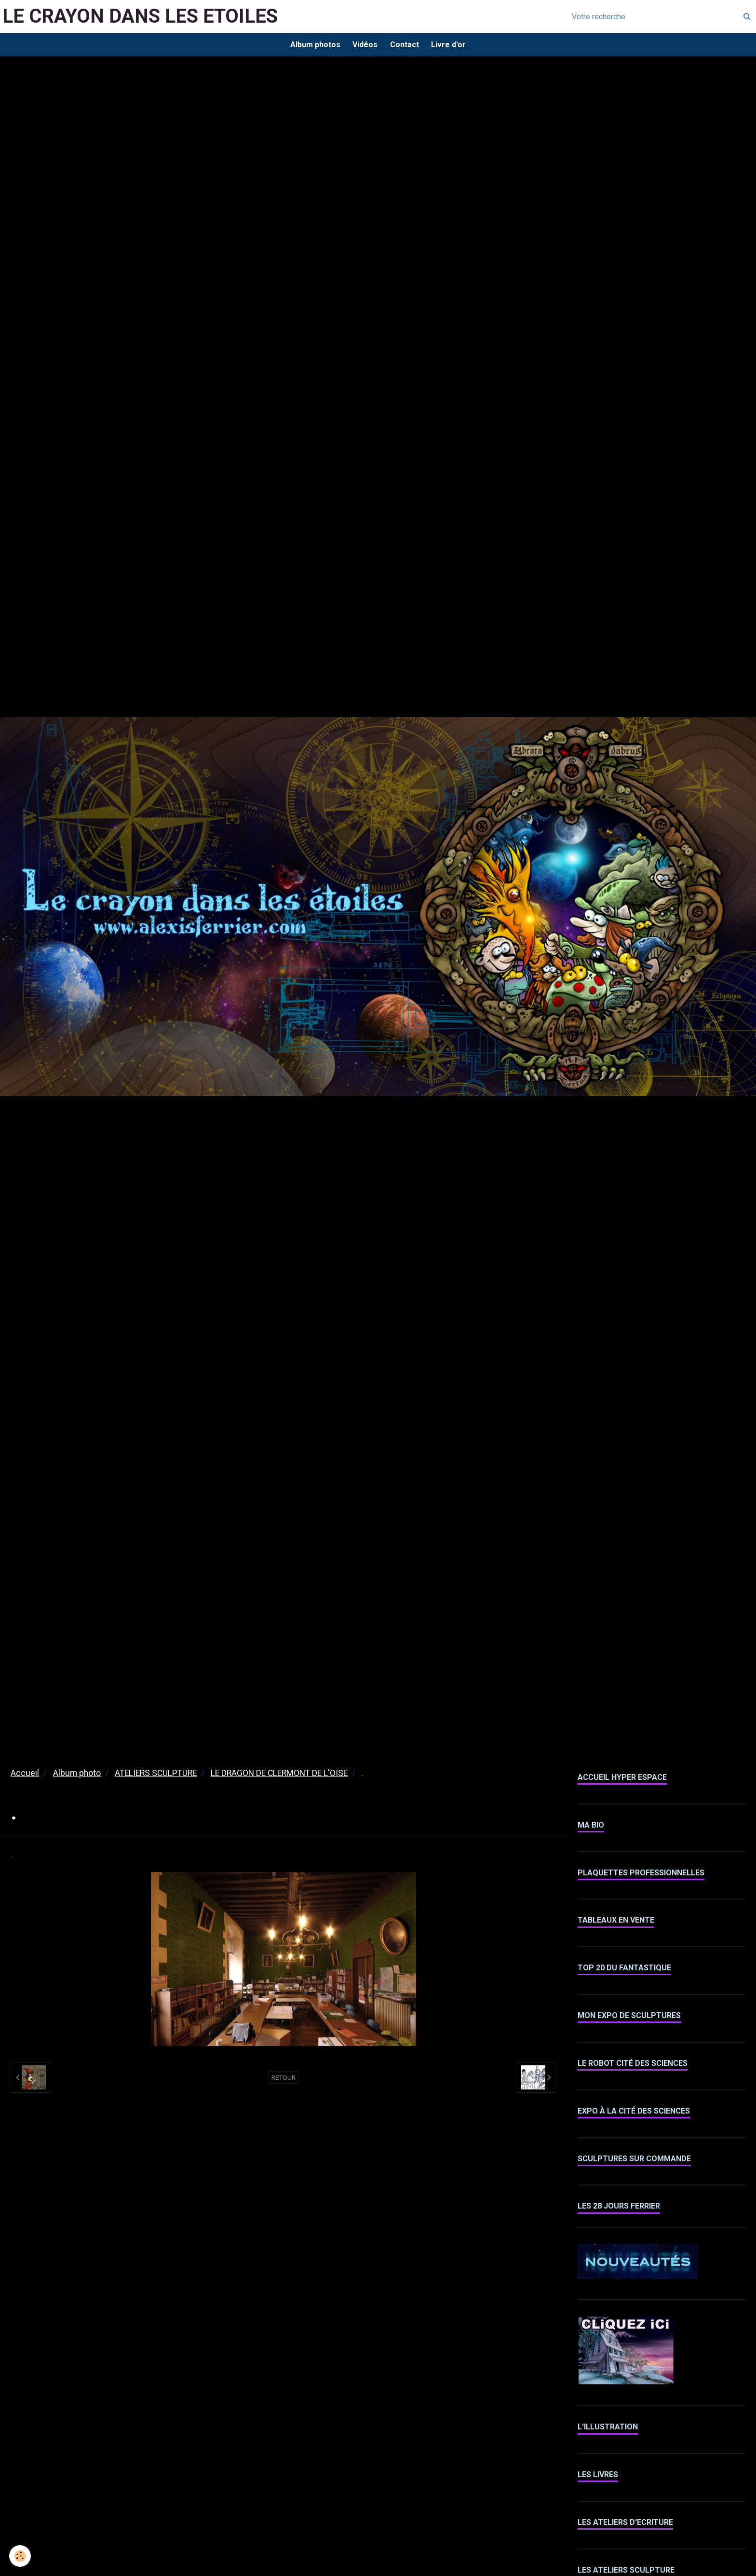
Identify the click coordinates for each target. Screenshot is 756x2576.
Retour (283, 2080)
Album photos (312, 45)
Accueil (25, 1775)
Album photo (77, 1775)
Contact (405, 45)
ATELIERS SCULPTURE (156, 1775)
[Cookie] (20, 2556)
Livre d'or (451, 45)
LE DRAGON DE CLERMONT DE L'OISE (279, 1775)
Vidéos (364, 45)
